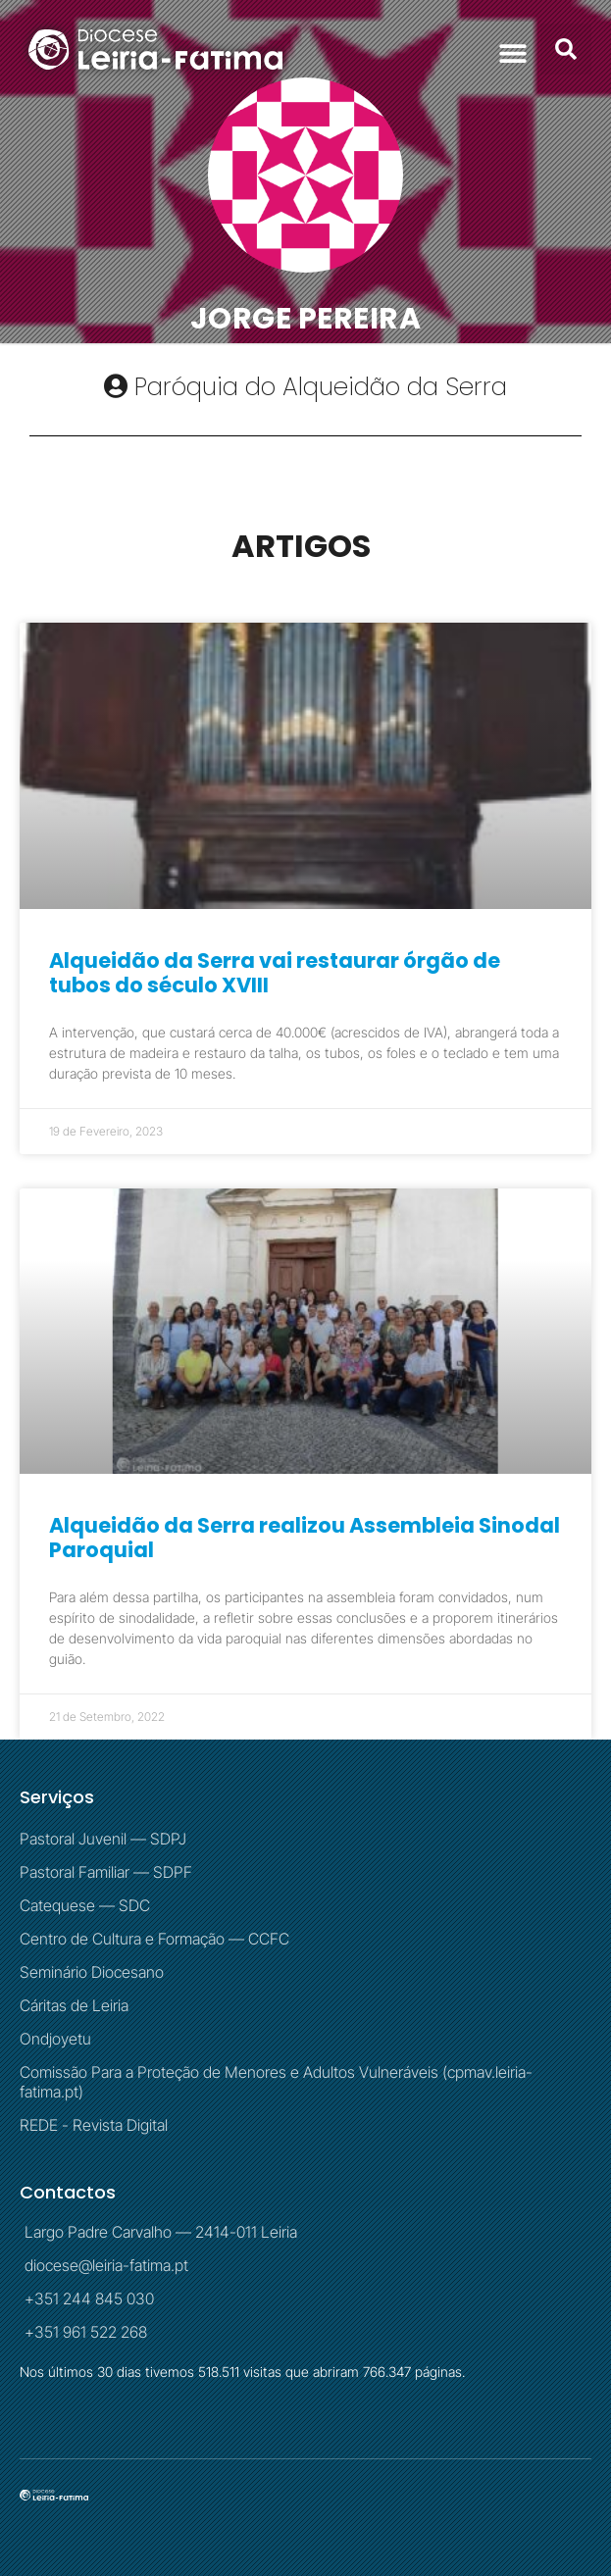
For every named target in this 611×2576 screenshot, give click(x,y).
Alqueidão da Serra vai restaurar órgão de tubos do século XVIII (274, 972)
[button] (512, 52)
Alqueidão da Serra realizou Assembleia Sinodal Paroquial (304, 1537)
